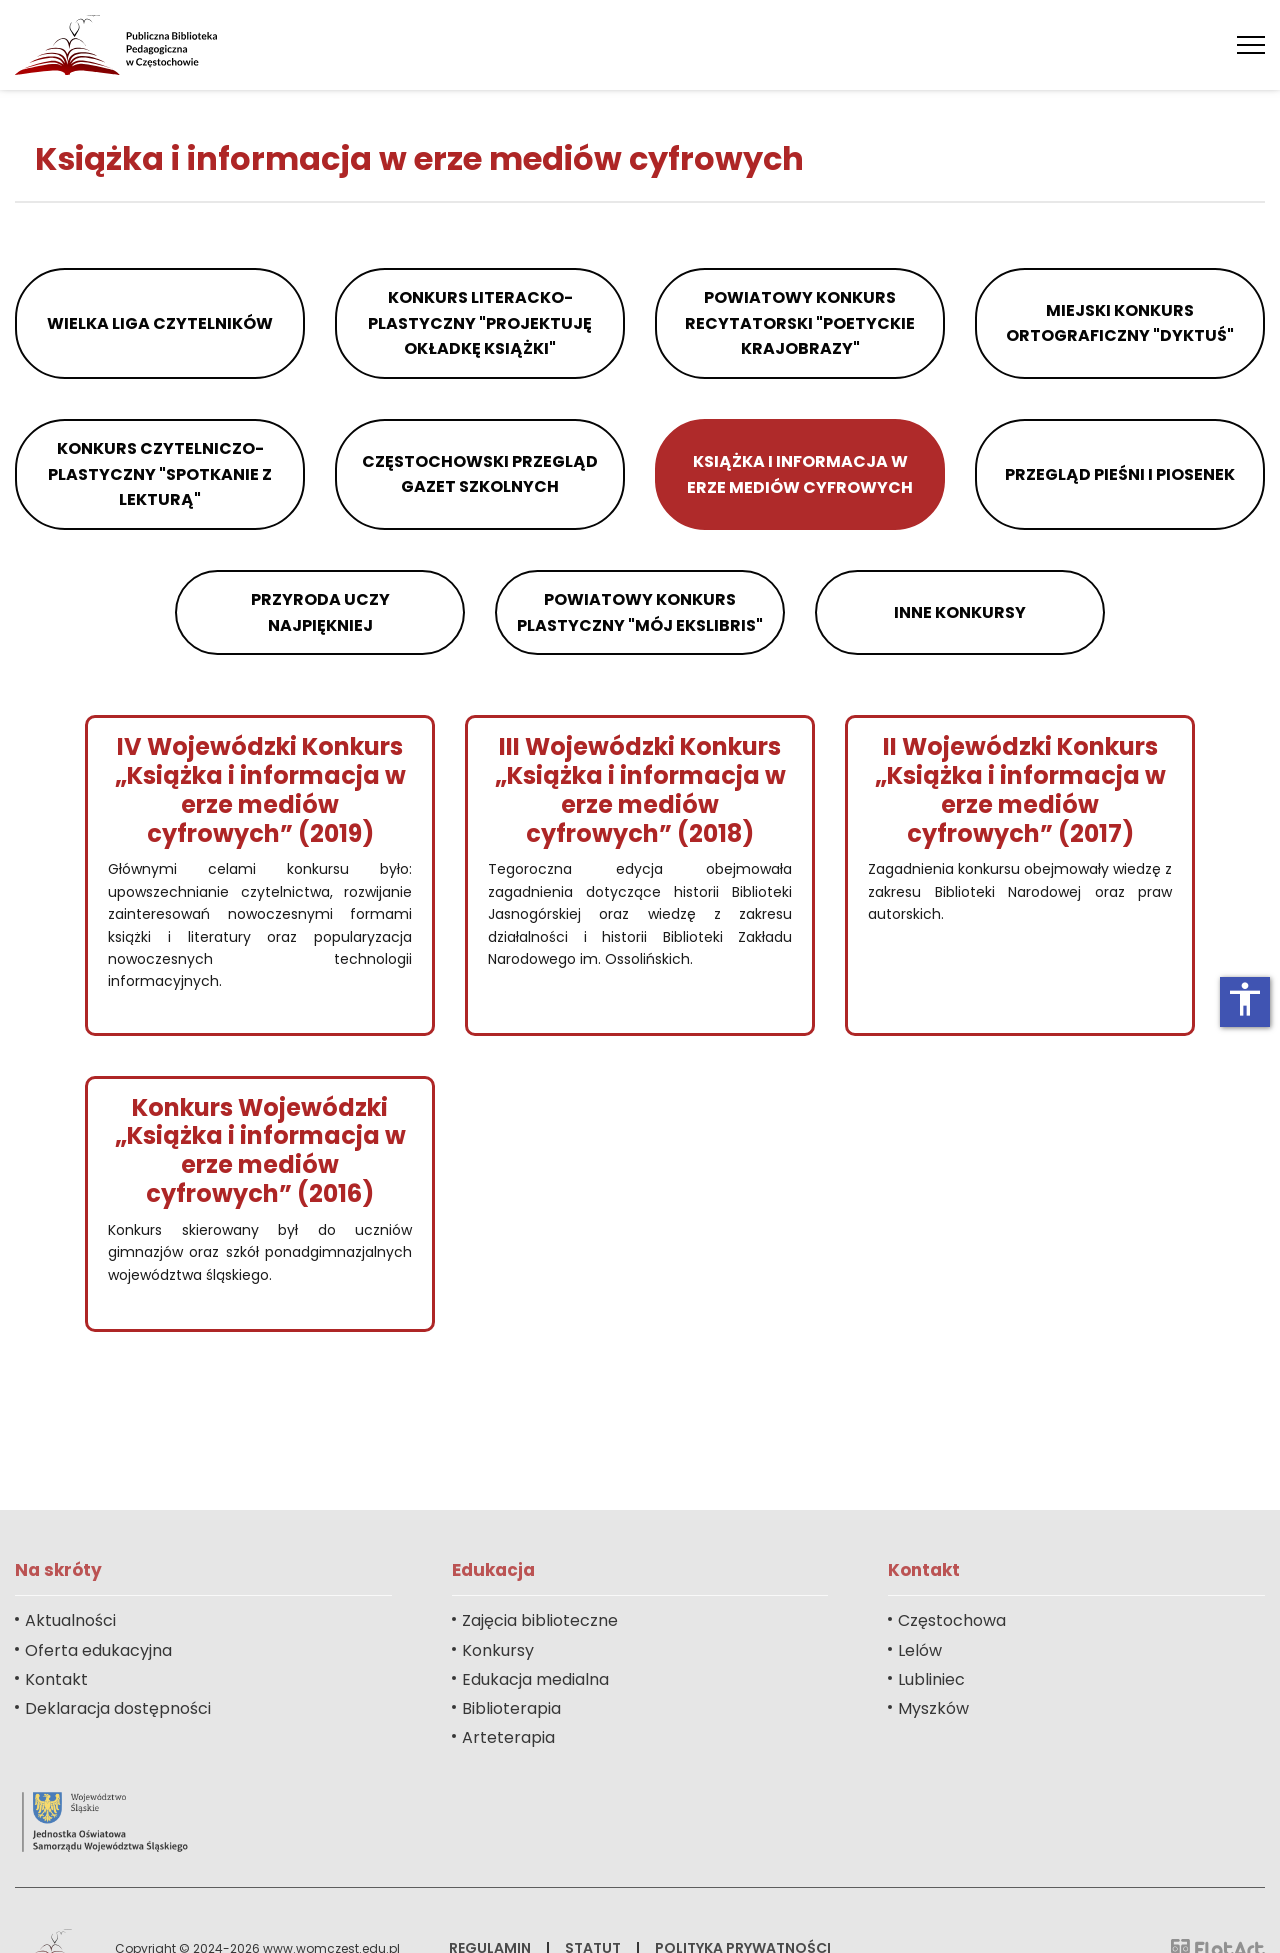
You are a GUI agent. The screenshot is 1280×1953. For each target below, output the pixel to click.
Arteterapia (508, 1737)
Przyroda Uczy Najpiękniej (320, 612)
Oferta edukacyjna (98, 1650)
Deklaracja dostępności (118, 1708)
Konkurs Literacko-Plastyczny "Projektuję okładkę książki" (480, 323)
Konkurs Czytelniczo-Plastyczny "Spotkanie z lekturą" (160, 474)
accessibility (1245, 999)
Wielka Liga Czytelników (160, 323)
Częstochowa (952, 1620)
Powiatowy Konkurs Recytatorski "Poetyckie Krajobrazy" (800, 323)
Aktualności (70, 1620)
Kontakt (56, 1679)
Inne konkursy (960, 612)
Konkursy (498, 1650)
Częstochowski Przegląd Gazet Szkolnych (480, 474)
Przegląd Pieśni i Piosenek (1120, 474)
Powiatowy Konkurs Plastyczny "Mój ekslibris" (640, 612)
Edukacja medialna (535, 1679)
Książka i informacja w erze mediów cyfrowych (800, 474)
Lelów (920, 1650)
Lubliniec (931, 1679)
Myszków (933, 1708)
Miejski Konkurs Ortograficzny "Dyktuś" (1120, 323)
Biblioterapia (511, 1708)
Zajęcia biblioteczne (540, 1620)
